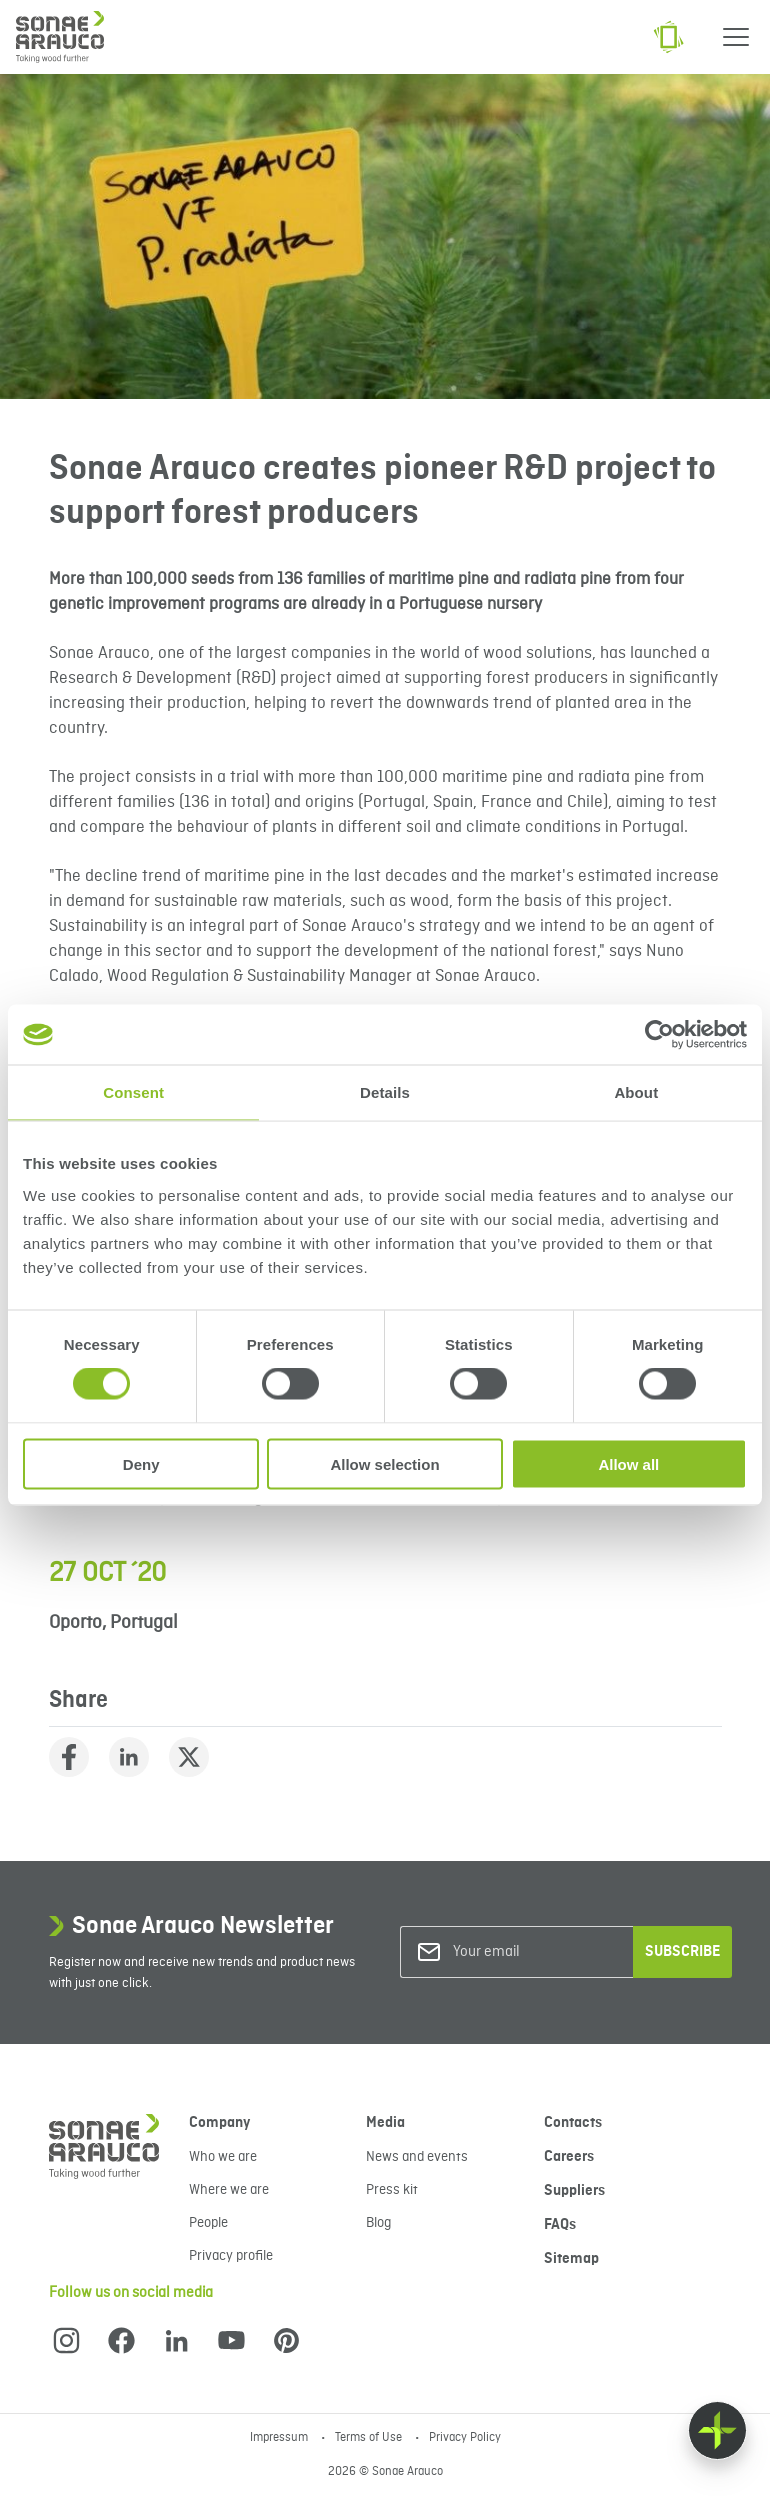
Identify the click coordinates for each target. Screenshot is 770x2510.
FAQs (560, 2225)
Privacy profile (231, 2256)
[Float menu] (717, 2430)
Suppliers (574, 2191)
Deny (141, 1463)
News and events (417, 2157)
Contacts (573, 2123)
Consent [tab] (133, 1092)
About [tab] (636, 1092)
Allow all (628, 1463)
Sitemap (571, 2259)
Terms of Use (370, 2438)
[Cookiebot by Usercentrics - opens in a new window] (659, 1035)
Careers (569, 2157)
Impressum (280, 2438)
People (208, 2223)
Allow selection (384, 1463)
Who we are (223, 2157)
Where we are (229, 2190)
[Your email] (534, 1952)
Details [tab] (385, 1092)
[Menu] (736, 37)
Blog (378, 2223)
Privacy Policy (465, 2438)
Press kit (392, 2190)
